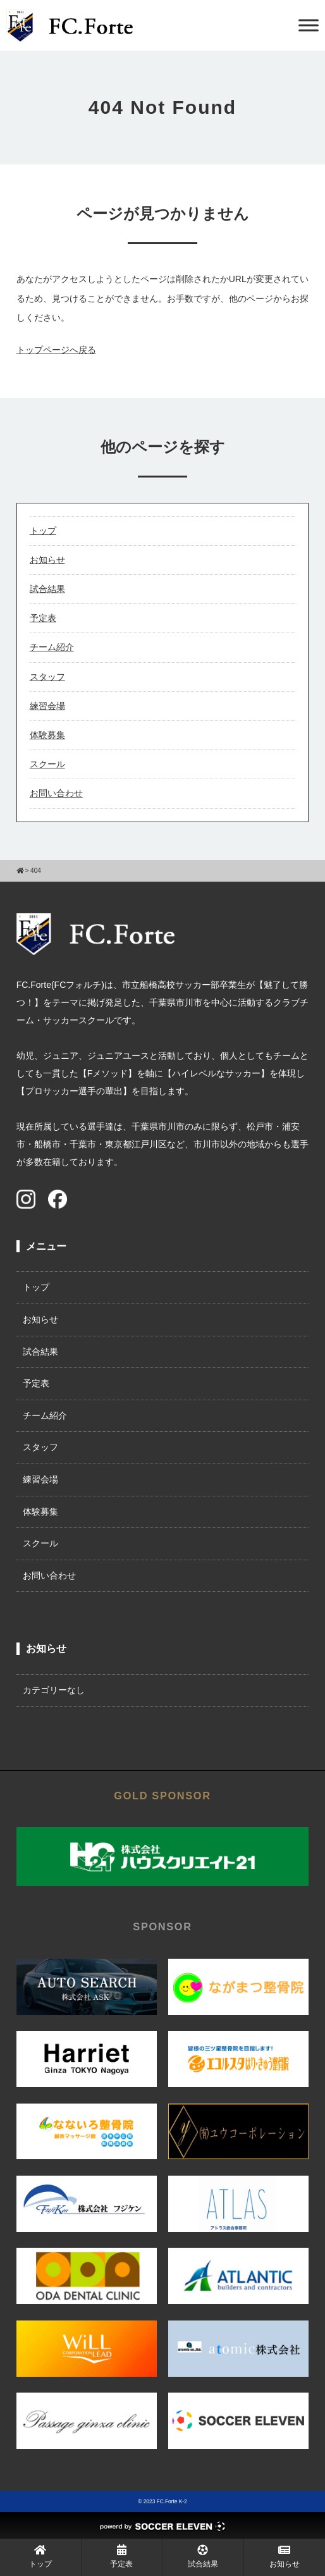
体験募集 (47, 735)
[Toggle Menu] (308, 25)
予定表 (43, 618)
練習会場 (47, 706)
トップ (43, 531)
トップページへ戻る (56, 350)
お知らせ (47, 560)
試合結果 (47, 589)
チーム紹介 (52, 647)
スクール (47, 764)
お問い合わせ (56, 793)
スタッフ (47, 677)
